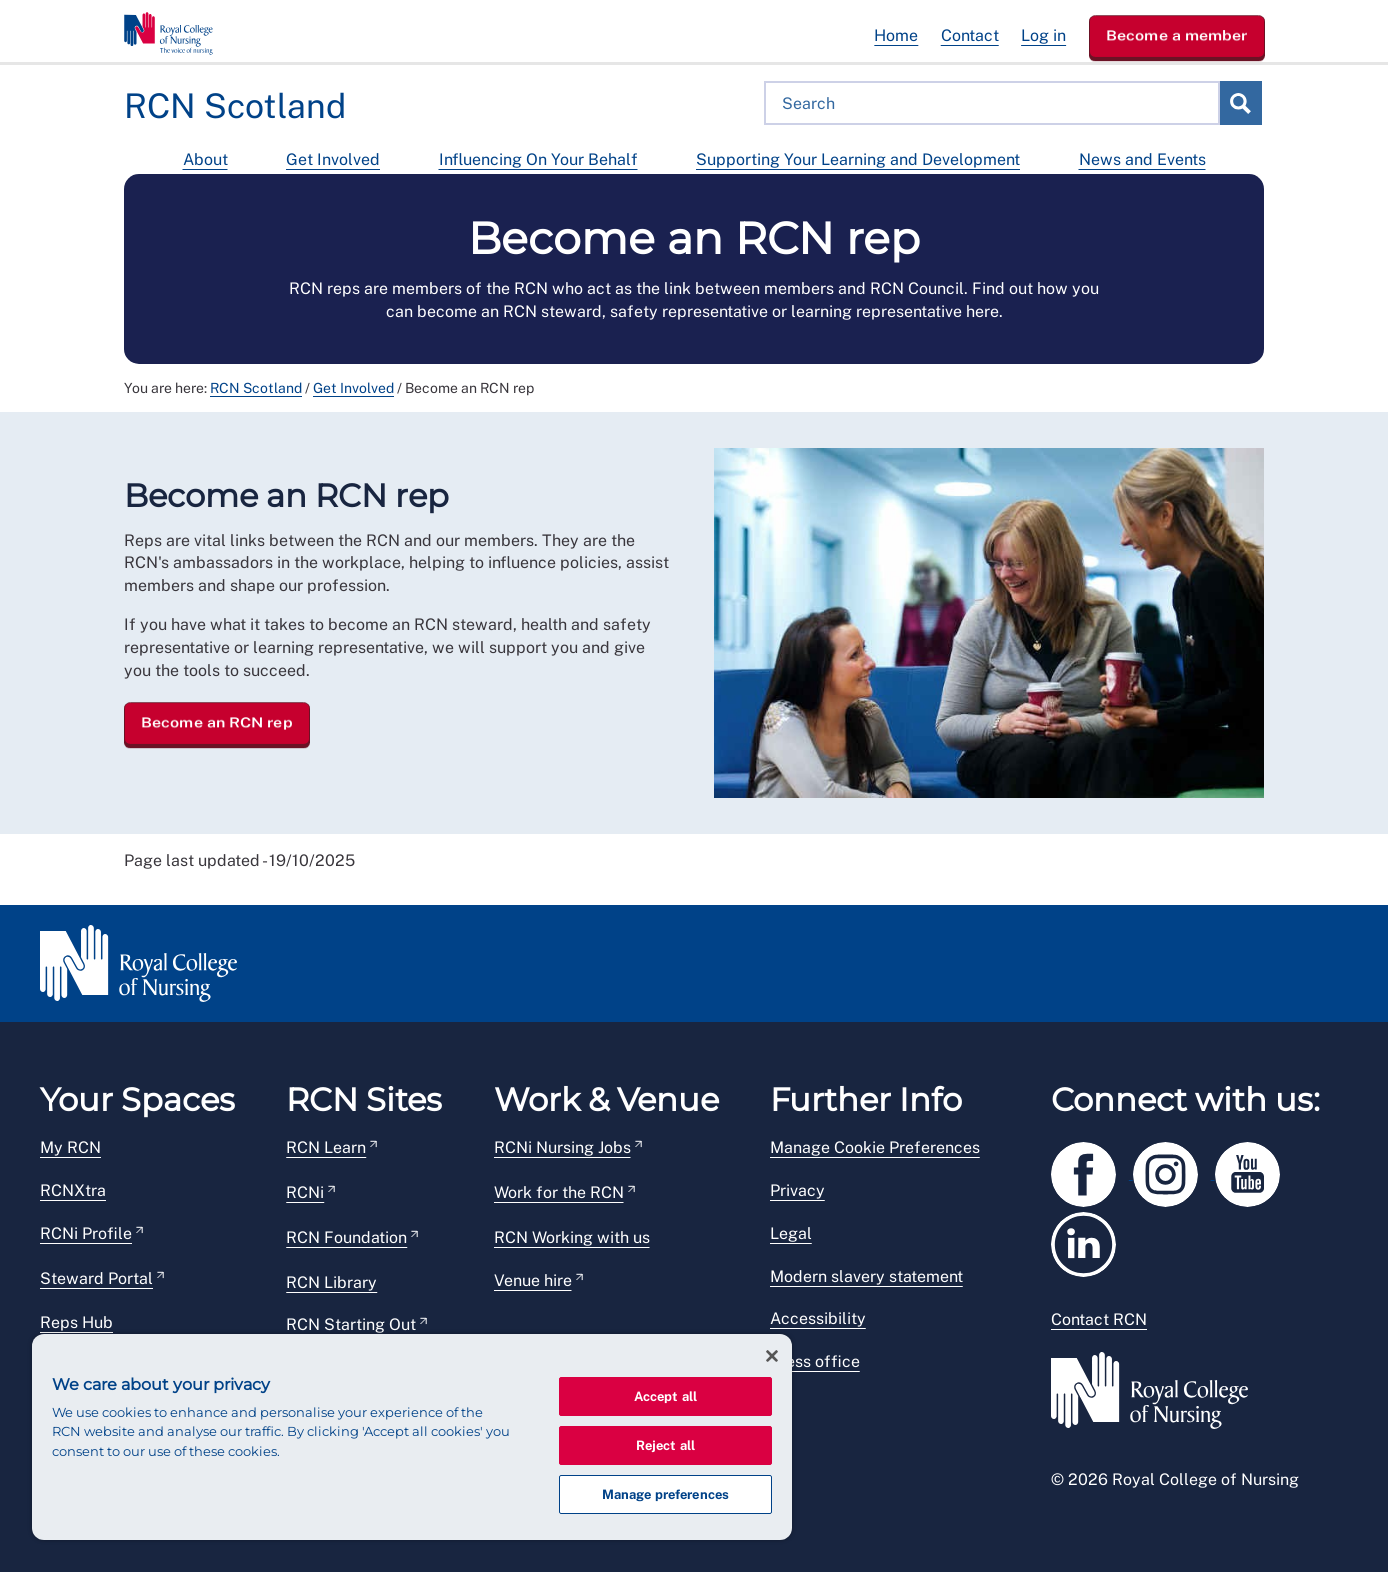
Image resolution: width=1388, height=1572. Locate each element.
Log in (1043, 35)
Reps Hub (76, 1322)
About (205, 159)
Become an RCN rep (217, 722)
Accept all (665, 1396)
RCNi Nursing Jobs (562, 1147)
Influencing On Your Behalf (538, 159)
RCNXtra (73, 1190)
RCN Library (331, 1282)
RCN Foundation (346, 1237)
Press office (815, 1361)
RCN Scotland (256, 388)
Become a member (1177, 35)
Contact (970, 35)
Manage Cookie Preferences (875, 1147)
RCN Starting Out (351, 1324)
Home (896, 35)
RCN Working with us (572, 1237)
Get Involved (333, 159)
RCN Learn (326, 1147)
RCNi (305, 1192)
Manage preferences (665, 1494)
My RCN (70, 1147)
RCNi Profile (86, 1233)
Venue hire (533, 1280)
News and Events (1142, 159)
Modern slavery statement (866, 1276)
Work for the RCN (559, 1192)
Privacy (797, 1190)
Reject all (665, 1445)
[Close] (772, 1356)
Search (1240, 103)
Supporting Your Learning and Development (858, 159)
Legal (791, 1233)
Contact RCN (1099, 1319)
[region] (412, 1437)
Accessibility (818, 1318)
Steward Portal (96, 1278)
